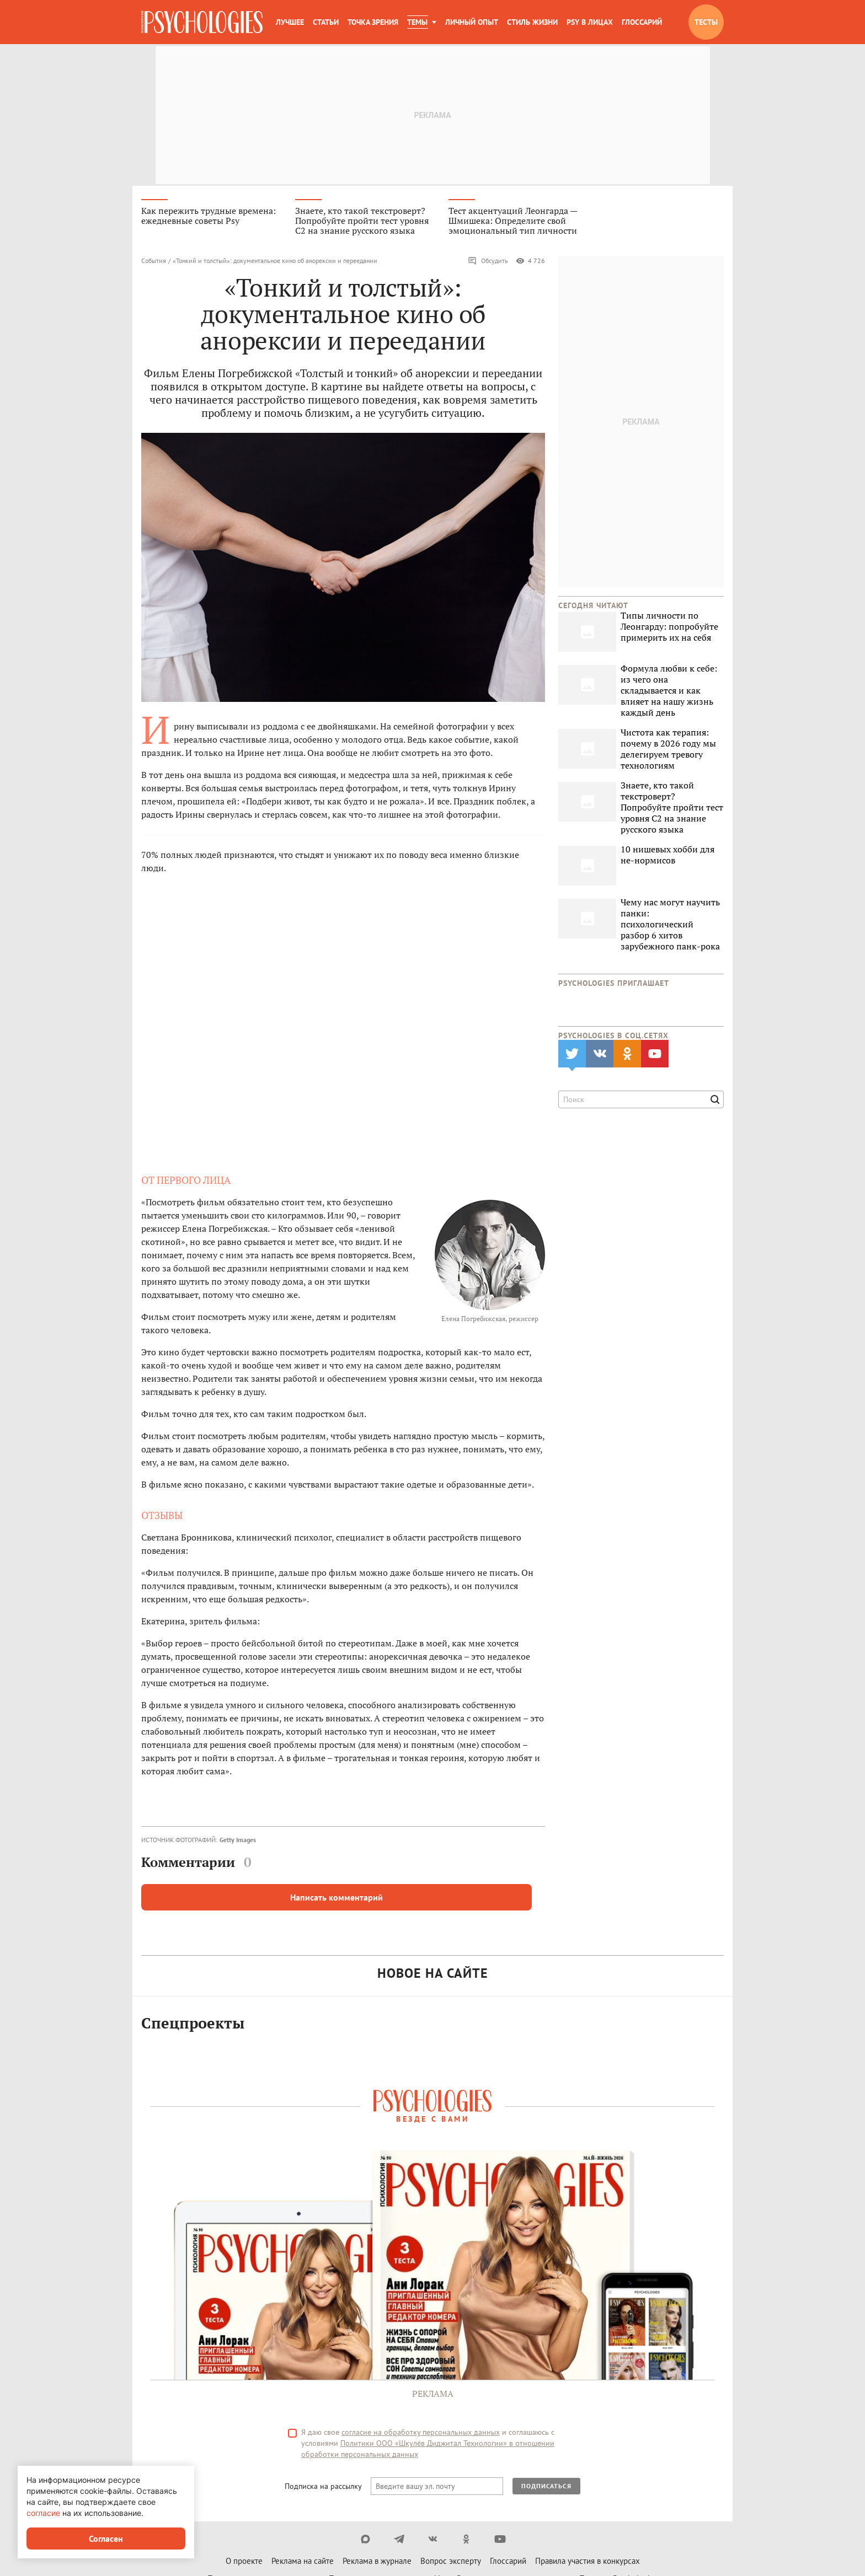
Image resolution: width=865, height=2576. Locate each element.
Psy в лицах (590, 22)
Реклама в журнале (377, 2562)
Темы (417, 22)
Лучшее (290, 22)
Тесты (706, 22)
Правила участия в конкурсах (587, 2562)
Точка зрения (373, 22)
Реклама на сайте (302, 2562)
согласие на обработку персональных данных (420, 2434)
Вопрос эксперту (450, 2562)
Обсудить (488, 262)
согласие (43, 2513)
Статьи (326, 22)
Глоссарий (642, 22)
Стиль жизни (532, 22)
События (153, 262)
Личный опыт (471, 22)
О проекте (244, 2562)
